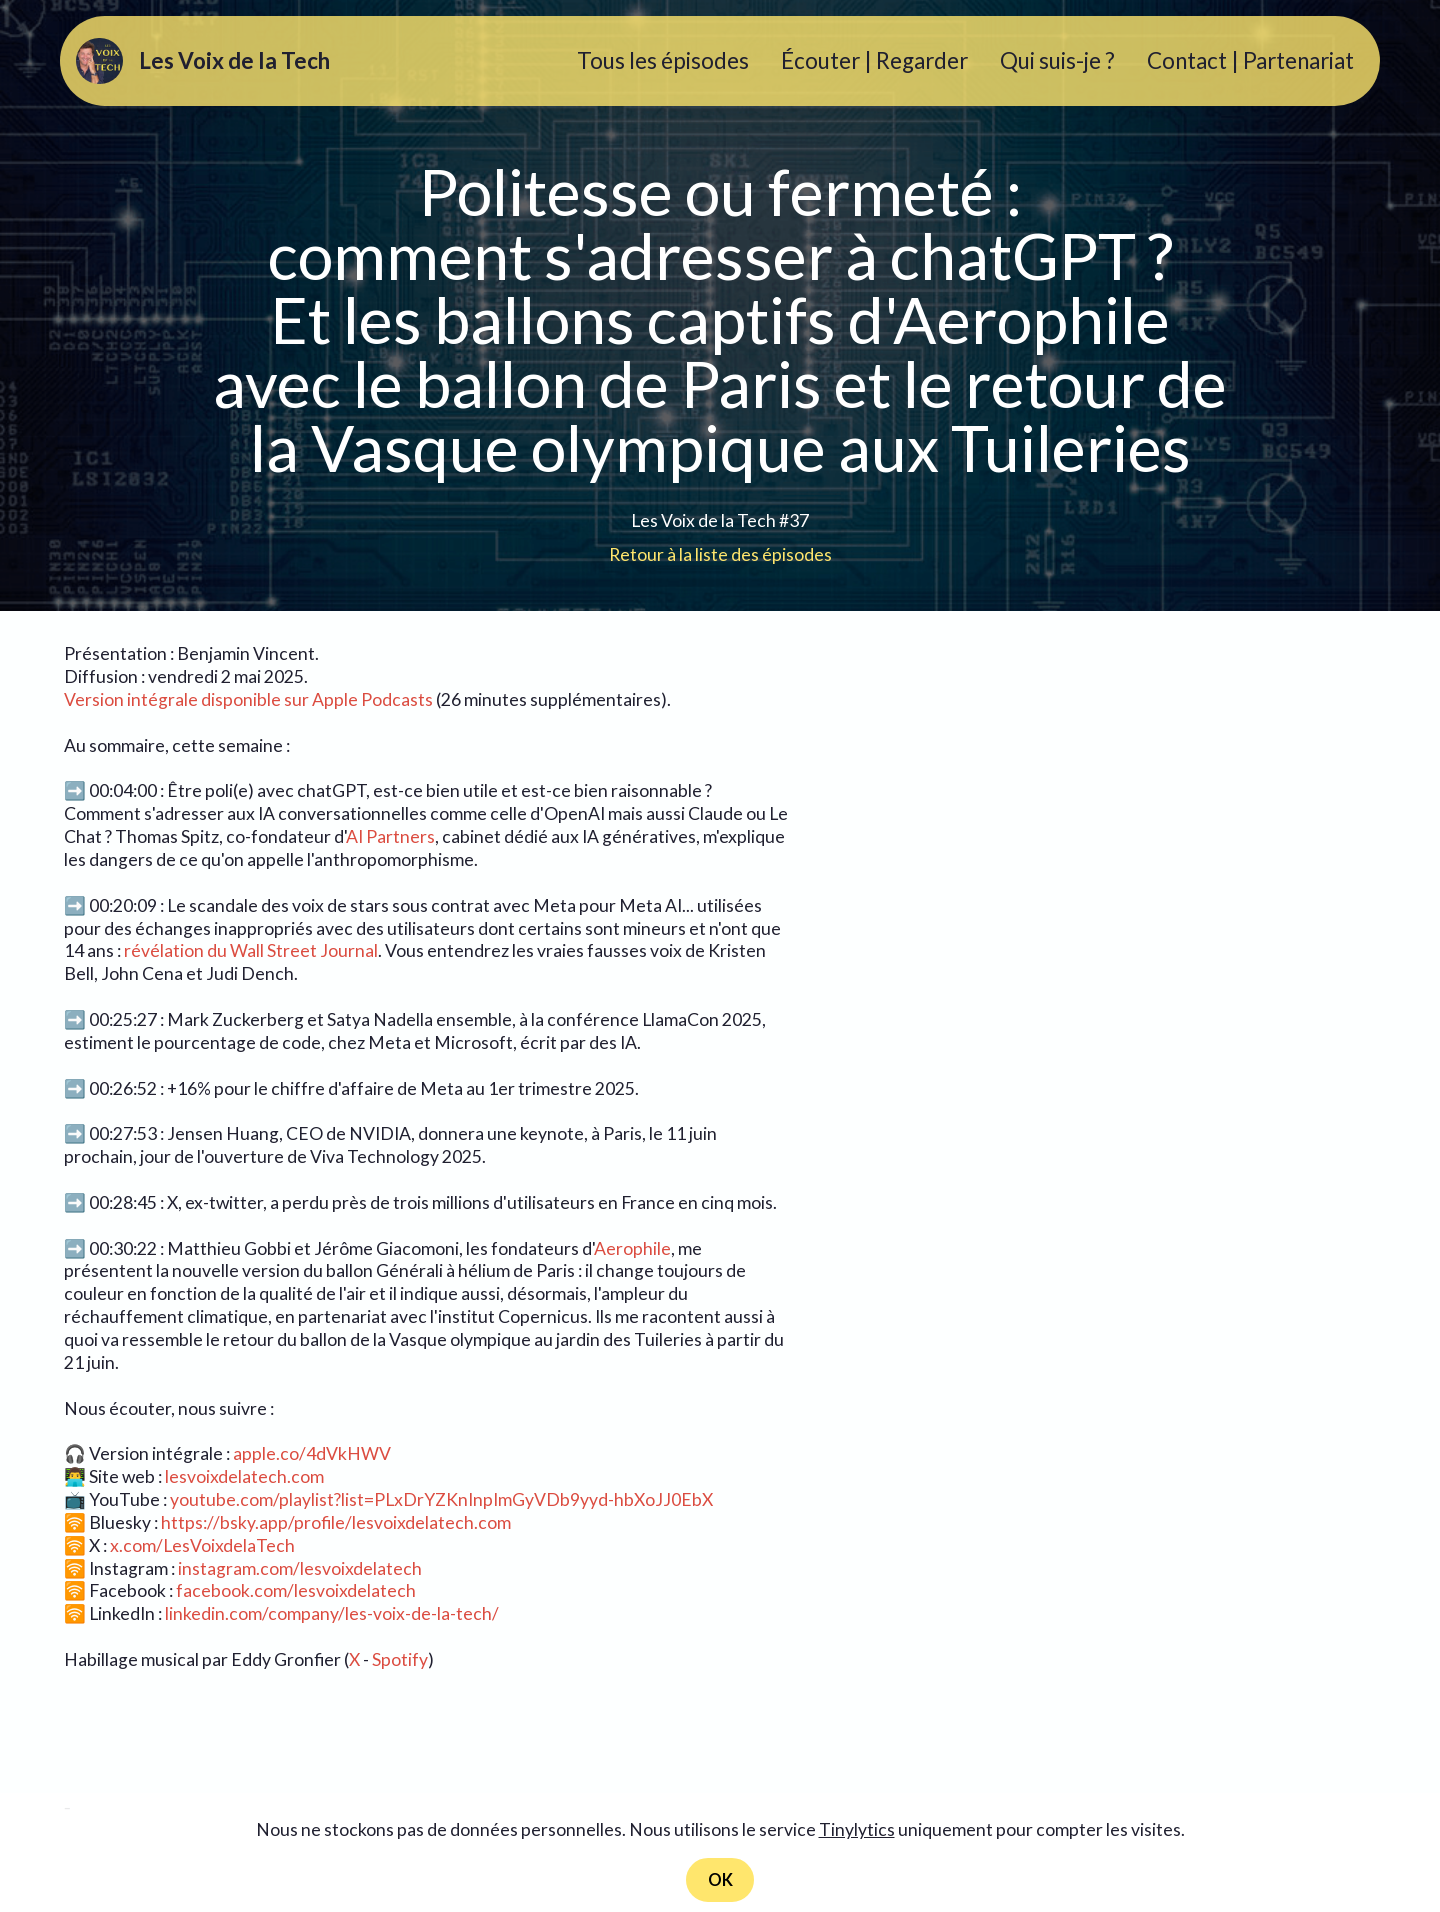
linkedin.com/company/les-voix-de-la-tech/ (332, 1613)
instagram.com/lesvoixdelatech (300, 1568)
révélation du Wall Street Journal (251, 950)
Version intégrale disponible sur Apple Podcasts (248, 699)
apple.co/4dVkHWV (312, 1453)
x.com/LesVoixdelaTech (202, 1545)
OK (720, 1878)
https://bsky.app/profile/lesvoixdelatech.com (336, 1522)
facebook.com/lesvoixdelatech (296, 1590)
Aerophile (632, 1248)
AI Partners (390, 836)
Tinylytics (857, 1827)
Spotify (400, 1659)
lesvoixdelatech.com (244, 1476)
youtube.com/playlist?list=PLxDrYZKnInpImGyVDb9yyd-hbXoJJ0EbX (441, 1499)
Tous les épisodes (663, 60)
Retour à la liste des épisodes (720, 554)
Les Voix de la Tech (248, 61)
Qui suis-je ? (1057, 60)
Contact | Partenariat (1250, 60)
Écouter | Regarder (874, 60)
